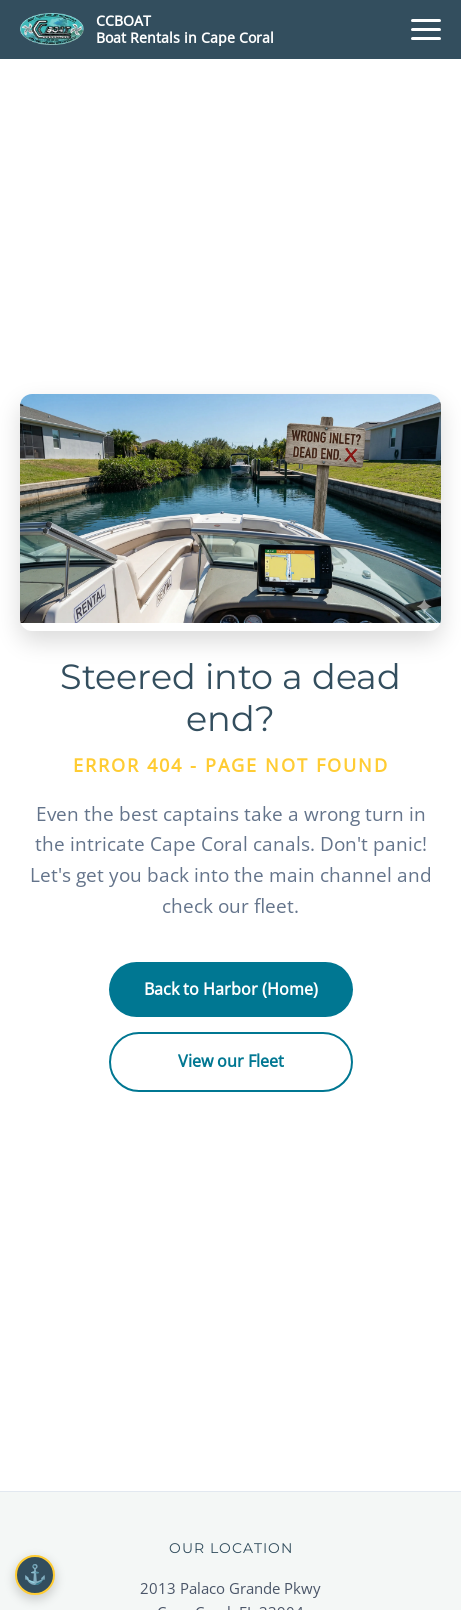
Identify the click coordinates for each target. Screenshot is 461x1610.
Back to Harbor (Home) (231, 989)
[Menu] (426, 29)
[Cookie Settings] (35, 1575)
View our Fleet (231, 1061)
